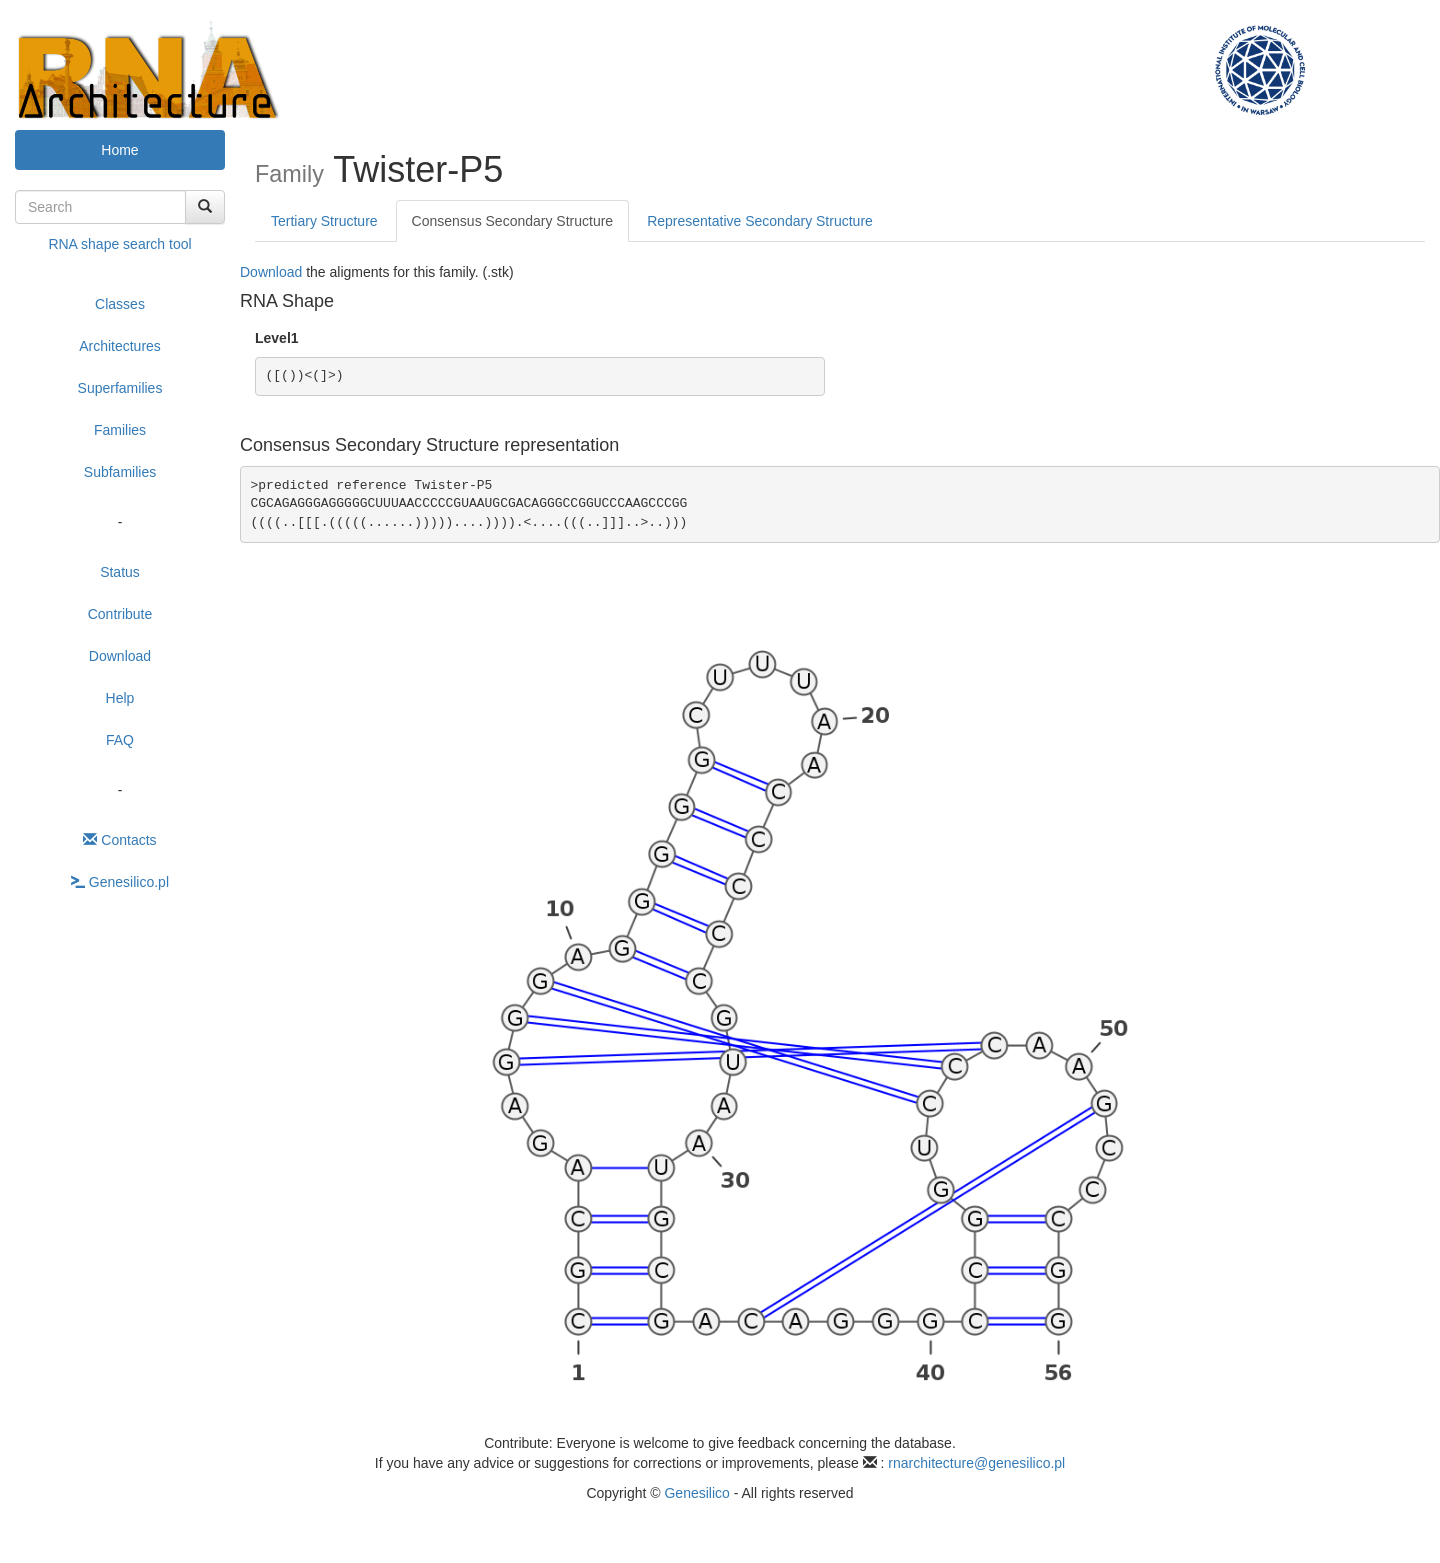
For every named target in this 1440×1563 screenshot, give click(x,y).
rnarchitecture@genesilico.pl (976, 1463)
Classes (120, 304)
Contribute (120, 614)
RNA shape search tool (119, 244)
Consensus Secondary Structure (513, 221)
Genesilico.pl (120, 882)
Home (119, 150)
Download (120, 656)
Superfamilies (120, 388)
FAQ (120, 740)
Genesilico (696, 1493)
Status (120, 572)
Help (120, 698)
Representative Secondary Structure (760, 221)
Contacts (119, 840)
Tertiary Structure (324, 221)
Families (120, 430)
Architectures (120, 346)
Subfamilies (120, 472)
